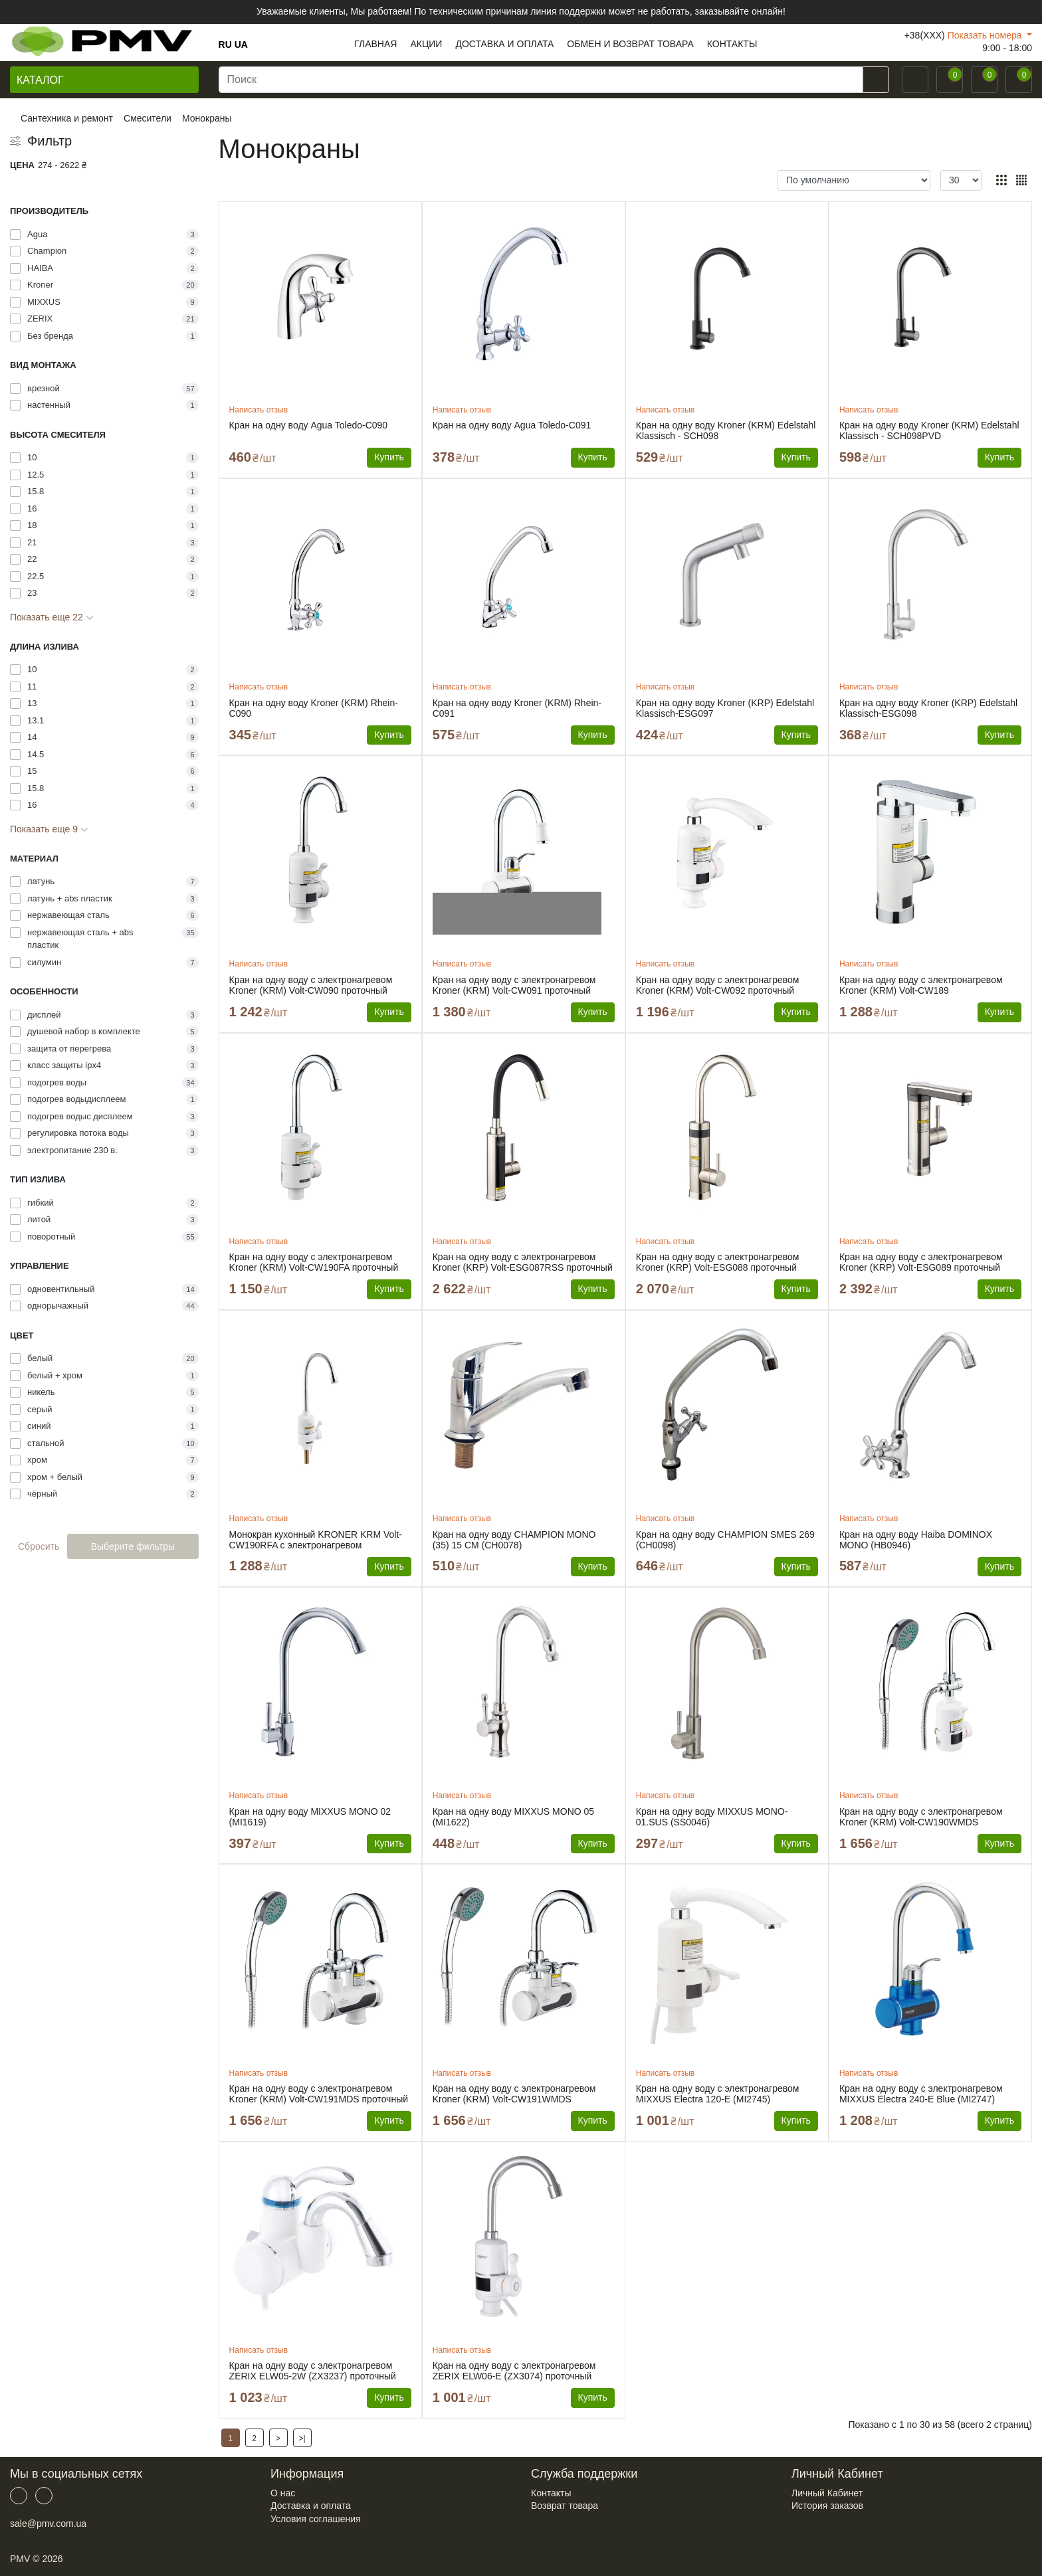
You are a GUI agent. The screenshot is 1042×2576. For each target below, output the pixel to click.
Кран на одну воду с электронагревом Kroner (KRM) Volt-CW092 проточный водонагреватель (717, 985)
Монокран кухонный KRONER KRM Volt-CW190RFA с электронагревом (315, 1539)
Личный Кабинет (827, 2493)
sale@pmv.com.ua (48, 2523)
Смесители (147, 118)
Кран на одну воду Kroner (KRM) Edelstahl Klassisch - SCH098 (726, 430)
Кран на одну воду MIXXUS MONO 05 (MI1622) (513, 1816)
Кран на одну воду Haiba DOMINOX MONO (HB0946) (915, 1539)
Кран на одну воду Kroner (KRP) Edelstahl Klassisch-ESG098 (928, 708)
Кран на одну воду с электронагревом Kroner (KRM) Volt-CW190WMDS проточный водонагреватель (921, 1816)
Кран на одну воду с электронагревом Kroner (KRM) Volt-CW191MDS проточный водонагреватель (318, 2093)
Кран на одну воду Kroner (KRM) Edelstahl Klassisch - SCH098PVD (929, 430)
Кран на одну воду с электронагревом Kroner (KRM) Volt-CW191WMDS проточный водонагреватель (514, 2093)
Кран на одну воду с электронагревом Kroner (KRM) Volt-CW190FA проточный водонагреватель (314, 1262)
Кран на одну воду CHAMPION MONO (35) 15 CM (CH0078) (514, 1539)
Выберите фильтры (133, 1546)
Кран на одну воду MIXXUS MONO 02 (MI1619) (310, 1816)
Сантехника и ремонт (67, 118)
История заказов (827, 2505)
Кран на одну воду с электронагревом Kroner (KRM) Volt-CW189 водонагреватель (921, 985)
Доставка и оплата (310, 2505)
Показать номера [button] (986, 35)
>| (302, 2438)
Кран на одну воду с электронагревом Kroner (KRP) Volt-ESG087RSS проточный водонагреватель (523, 1262)
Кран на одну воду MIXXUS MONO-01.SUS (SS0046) (712, 1816)
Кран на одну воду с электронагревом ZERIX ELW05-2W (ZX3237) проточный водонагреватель (312, 2370)
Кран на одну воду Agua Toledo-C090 (308, 425)
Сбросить (38, 1546)
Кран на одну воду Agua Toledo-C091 (512, 425)
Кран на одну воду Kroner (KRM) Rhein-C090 (313, 708)
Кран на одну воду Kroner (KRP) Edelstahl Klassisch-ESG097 (725, 708)
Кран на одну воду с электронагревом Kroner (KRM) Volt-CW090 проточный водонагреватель (311, 985)
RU (225, 44)
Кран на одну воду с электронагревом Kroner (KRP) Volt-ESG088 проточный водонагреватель (717, 1262)
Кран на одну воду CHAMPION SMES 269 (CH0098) (725, 1539)
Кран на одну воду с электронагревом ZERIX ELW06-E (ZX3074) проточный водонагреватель (514, 2370)
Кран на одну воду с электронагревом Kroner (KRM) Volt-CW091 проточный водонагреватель (514, 985)
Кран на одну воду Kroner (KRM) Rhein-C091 (517, 708)
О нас (282, 2493)
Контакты (551, 2493)
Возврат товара (564, 2505)
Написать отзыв (258, 409)
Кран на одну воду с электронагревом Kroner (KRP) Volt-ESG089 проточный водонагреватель (921, 1262)
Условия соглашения (315, 2519)
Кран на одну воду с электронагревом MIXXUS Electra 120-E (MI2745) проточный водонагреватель (717, 2093)
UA (241, 44)
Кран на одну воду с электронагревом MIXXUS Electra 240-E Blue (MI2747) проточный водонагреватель (921, 2093)
